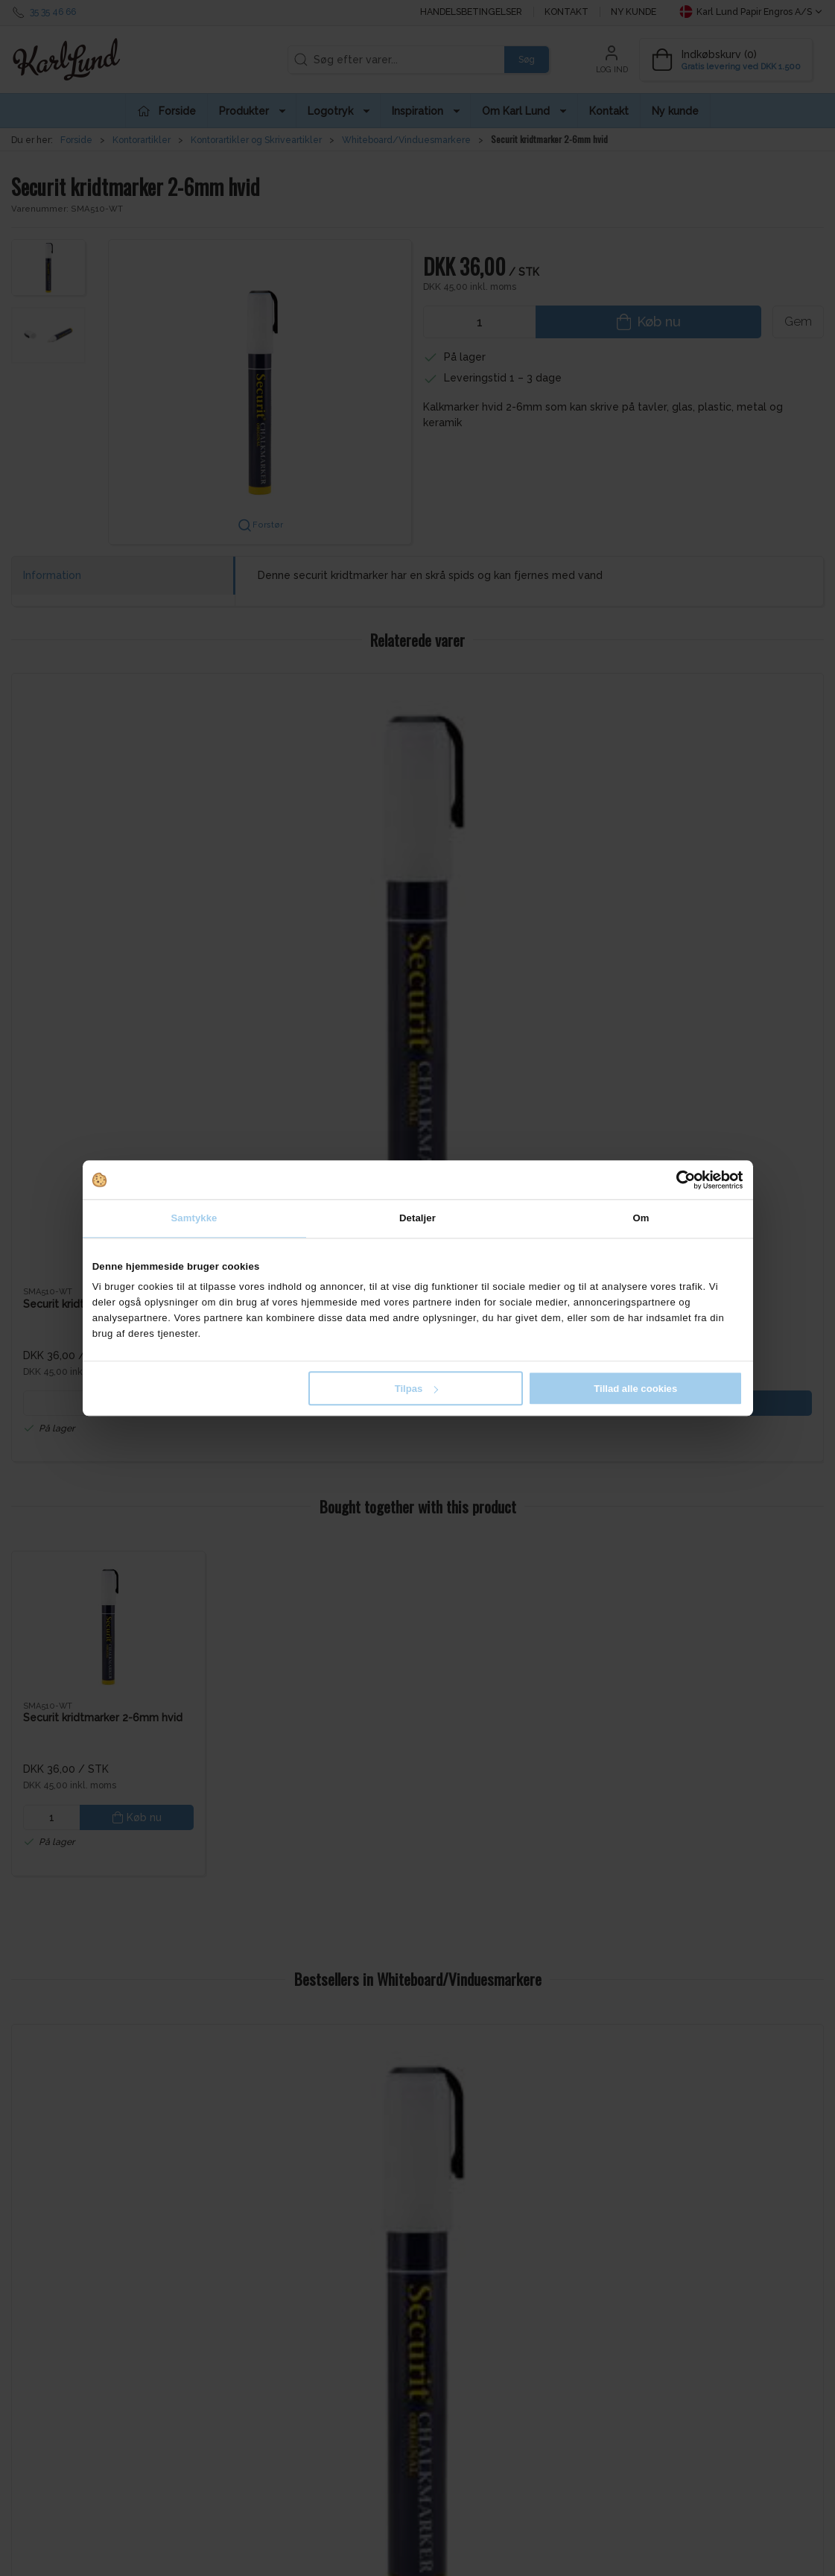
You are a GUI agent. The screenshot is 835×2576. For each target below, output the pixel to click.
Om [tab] (640, 1218)
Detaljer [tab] (417, 1218)
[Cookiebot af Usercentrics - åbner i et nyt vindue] (677, 1179)
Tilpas (417, 1388)
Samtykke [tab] (194, 1218)
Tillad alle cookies (635, 1388)
